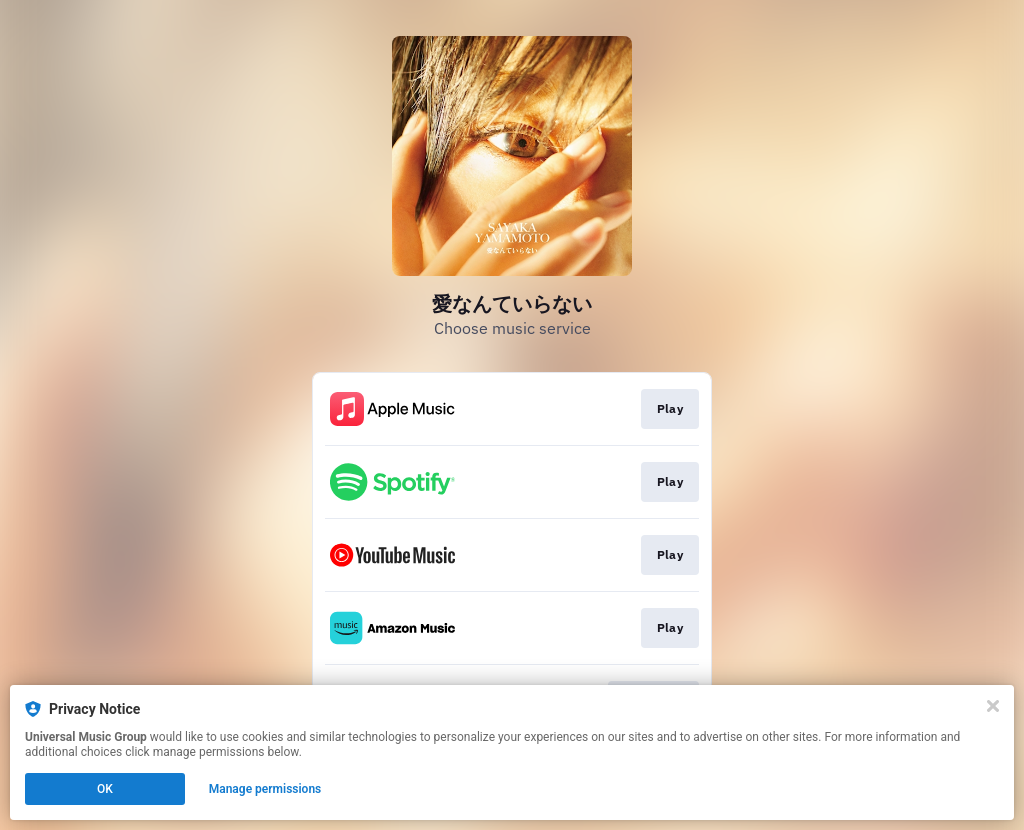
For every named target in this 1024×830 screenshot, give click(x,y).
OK (105, 789)
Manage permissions (265, 789)
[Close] (993, 706)
